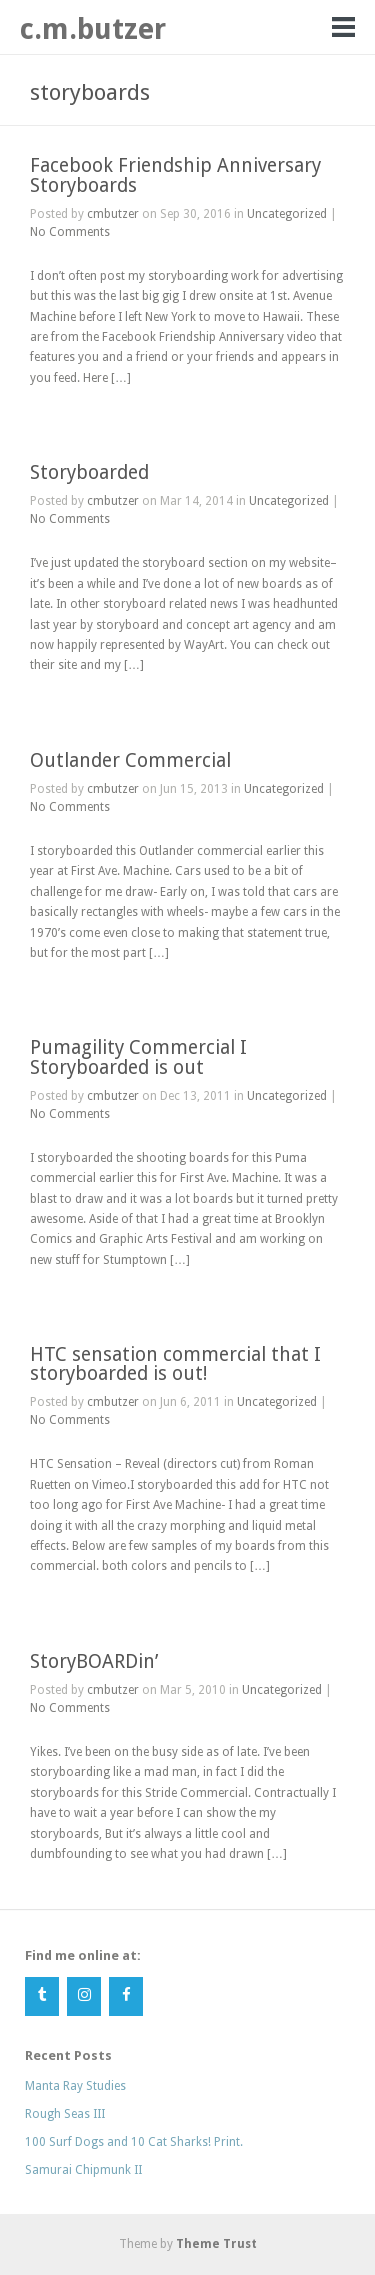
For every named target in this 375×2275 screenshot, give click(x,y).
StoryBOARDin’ (94, 1661)
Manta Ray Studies (75, 2086)
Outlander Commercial (130, 760)
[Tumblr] (42, 1996)
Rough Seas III (65, 2114)
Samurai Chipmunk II (83, 2170)
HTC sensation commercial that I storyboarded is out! (175, 1364)
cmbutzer (113, 214)
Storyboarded (89, 472)
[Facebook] (126, 1996)
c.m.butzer (93, 29)
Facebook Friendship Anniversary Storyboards (175, 175)
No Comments (70, 232)
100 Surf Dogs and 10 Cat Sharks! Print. (134, 2142)
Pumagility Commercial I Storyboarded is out (138, 1057)
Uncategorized (287, 214)
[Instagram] (84, 1996)
